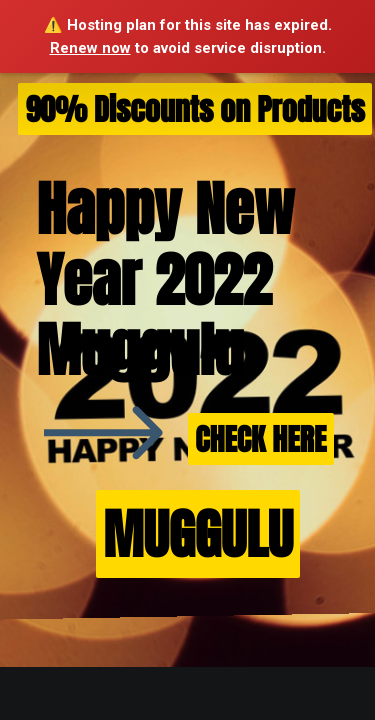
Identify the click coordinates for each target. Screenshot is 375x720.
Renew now (90, 48)
